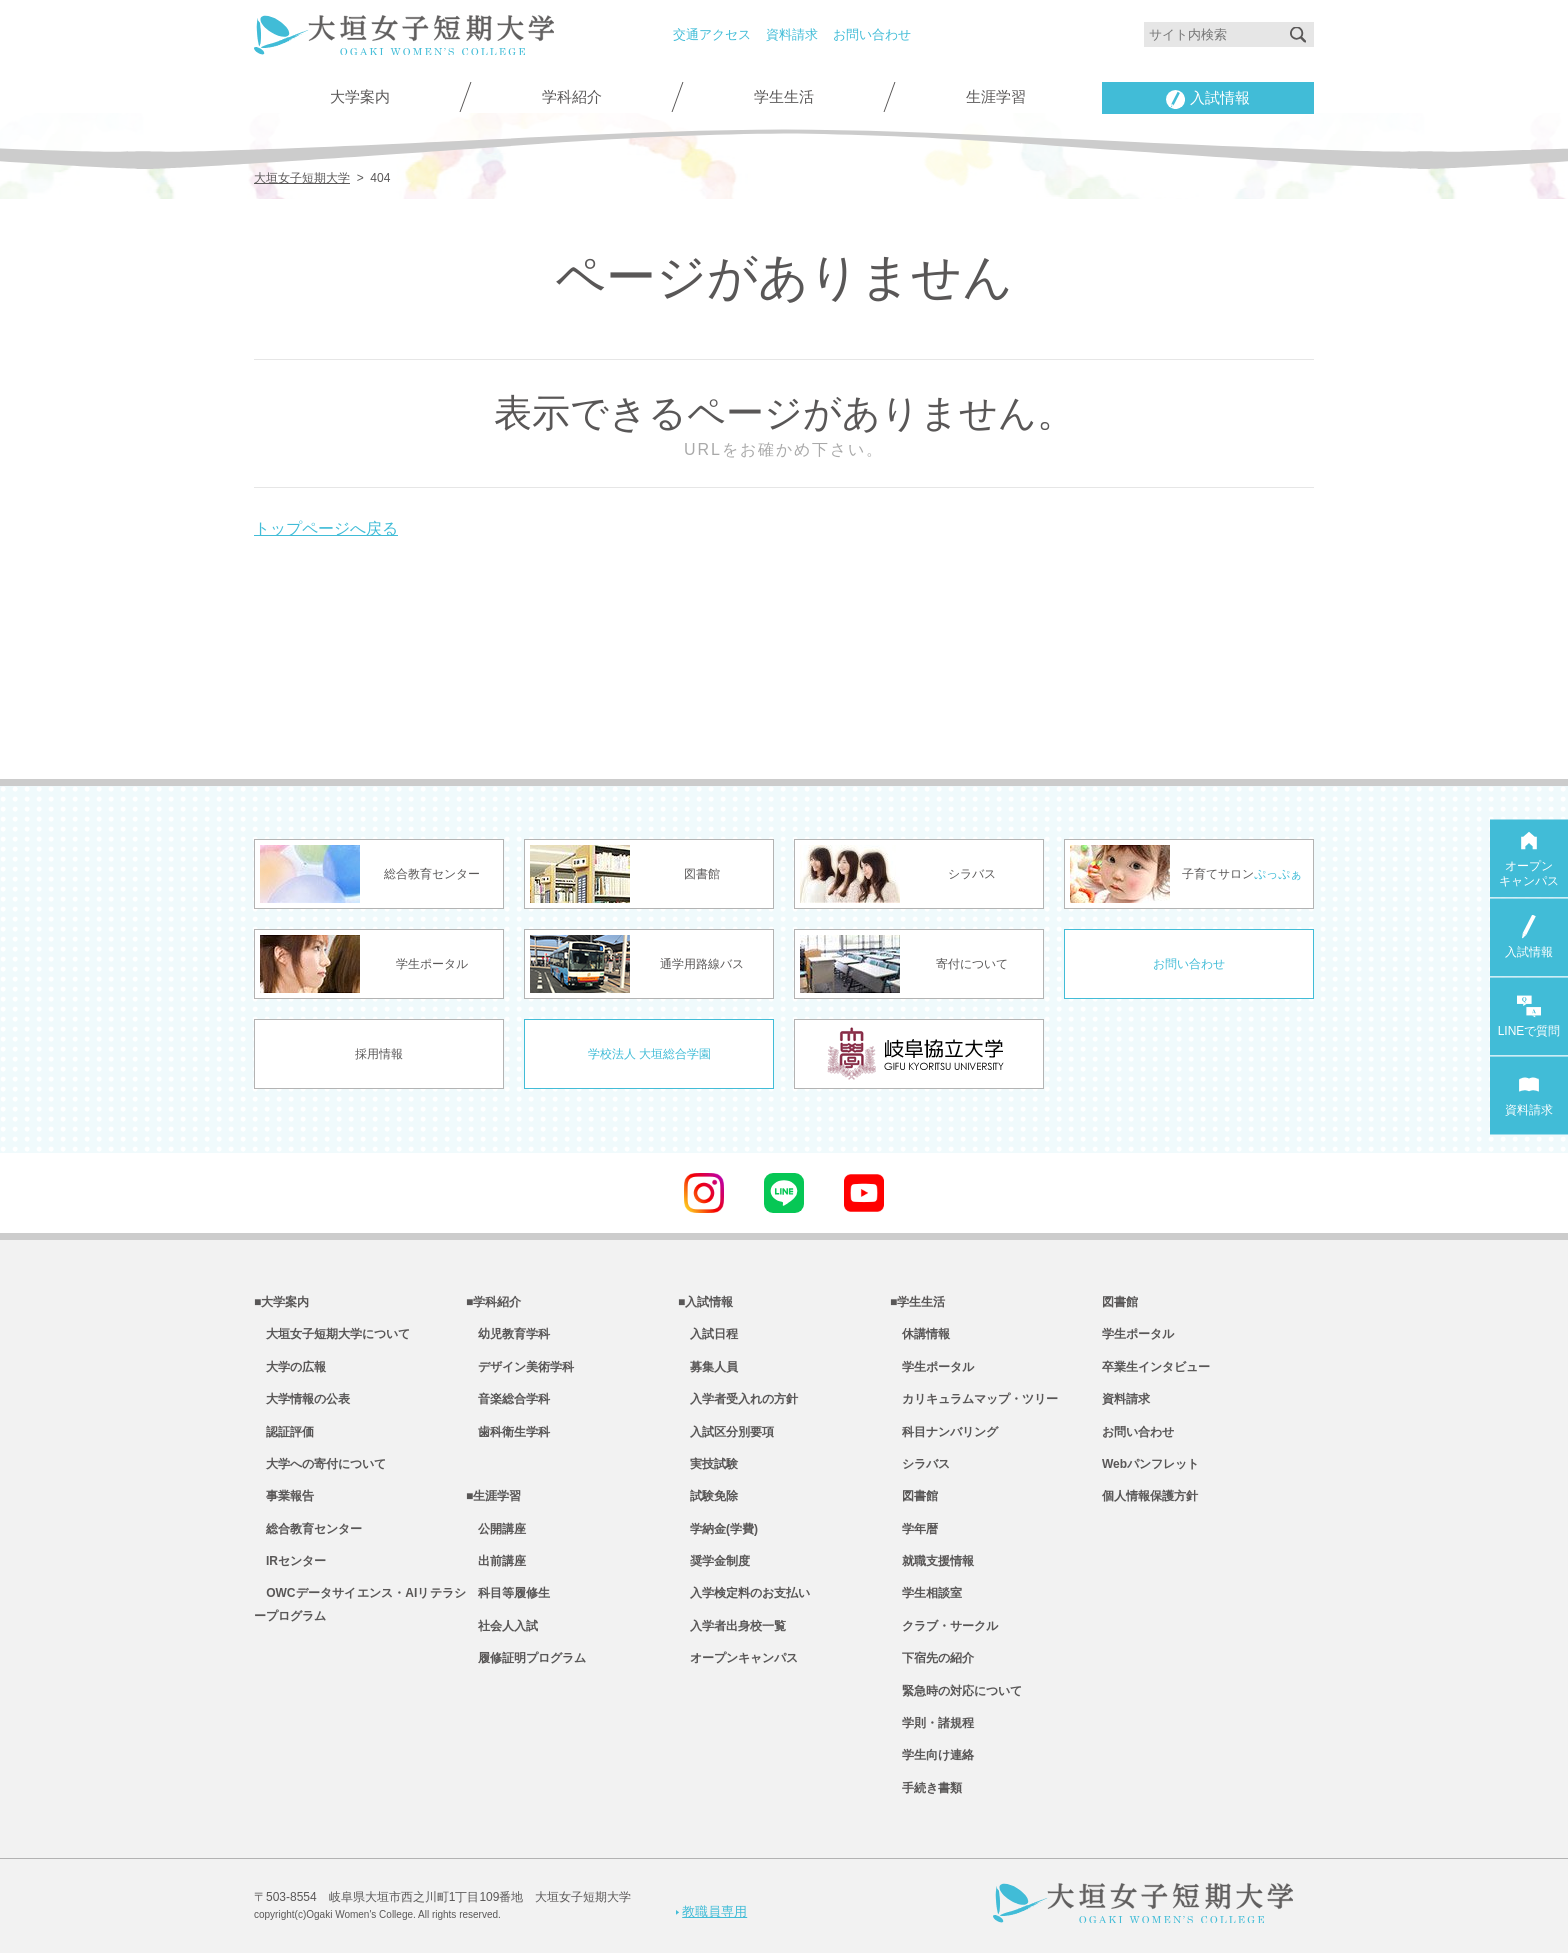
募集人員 (708, 1367)
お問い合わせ (872, 34)
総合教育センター (308, 1529)
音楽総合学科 (508, 1399)
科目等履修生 (508, 1593)
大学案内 (360, 97)
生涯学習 (996, 97)
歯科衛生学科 (508, 1432)
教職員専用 (711, 1911)
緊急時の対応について (956, 1691)
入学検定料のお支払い (744, 1593)
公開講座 (496, 1529)
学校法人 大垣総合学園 (649, 1054)
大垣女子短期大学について (332, 1334)
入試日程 (708, 1334)
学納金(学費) (718, 1529)
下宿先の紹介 (932, 1658)
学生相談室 (926, 1593)
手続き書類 (926, 1788)
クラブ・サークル (944, 1626)
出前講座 (496, 1561)
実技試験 (708, 1464)
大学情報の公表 (302, 1399)
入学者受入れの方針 (738, 1399)
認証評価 (284, 1432)
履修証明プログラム (526, 1658)
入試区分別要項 (726, 1432)
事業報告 (284, 1496)
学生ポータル (932, 1367)
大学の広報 (290, 1367)
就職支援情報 (932, 1561)
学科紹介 (572, 97)
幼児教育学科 (508, 1334)
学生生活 (784, 97)
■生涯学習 (493, 1496)
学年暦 (914, 1529)
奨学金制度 (714, 1561)
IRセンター (290, 1561)
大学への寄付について (320, 1464)
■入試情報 (705, 1302)
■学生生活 (917, 1302)
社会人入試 (502, 1626)
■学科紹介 (493, 1302)
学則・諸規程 (932, 1723)
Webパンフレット (1150, 1464)
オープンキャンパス (738, 1658)
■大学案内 (281, 1302)
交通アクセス (712, 34)
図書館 (914, 1496)
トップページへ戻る (326, 528)
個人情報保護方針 (1150, 1496)
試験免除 (708, 1496)
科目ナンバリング (944, 1432)
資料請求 (792, 34)
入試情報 (1208, 99)
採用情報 (379, 1054)
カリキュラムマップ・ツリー (974, 1399)
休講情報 (920, 1334)
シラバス (920, 1464)
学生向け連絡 (932, 1755)
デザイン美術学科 (520, 1367)
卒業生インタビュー (1156, 1367)
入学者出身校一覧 (732, 1626)
